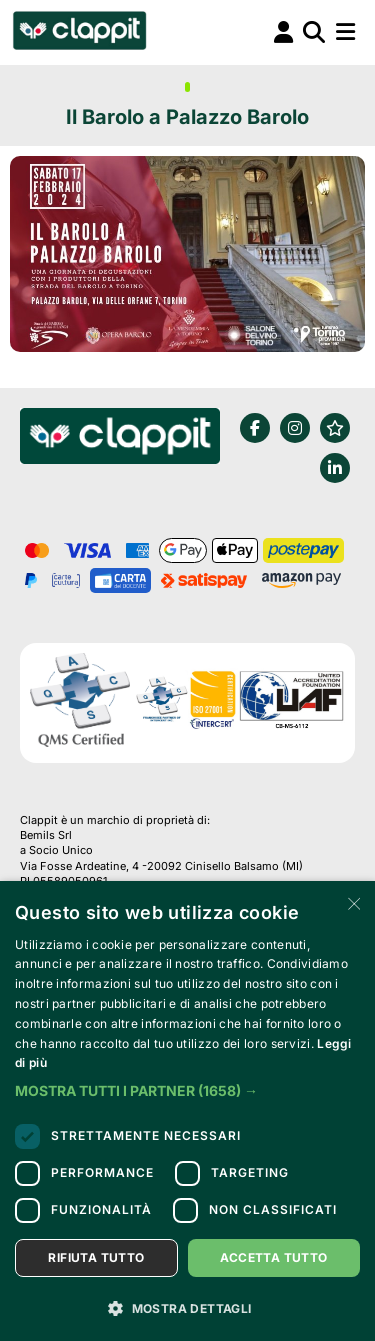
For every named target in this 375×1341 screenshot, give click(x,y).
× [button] (352, 902)
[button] (187, 1091)
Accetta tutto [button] (273, 1257)
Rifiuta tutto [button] (96, 1257)
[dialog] (187, 1111)
